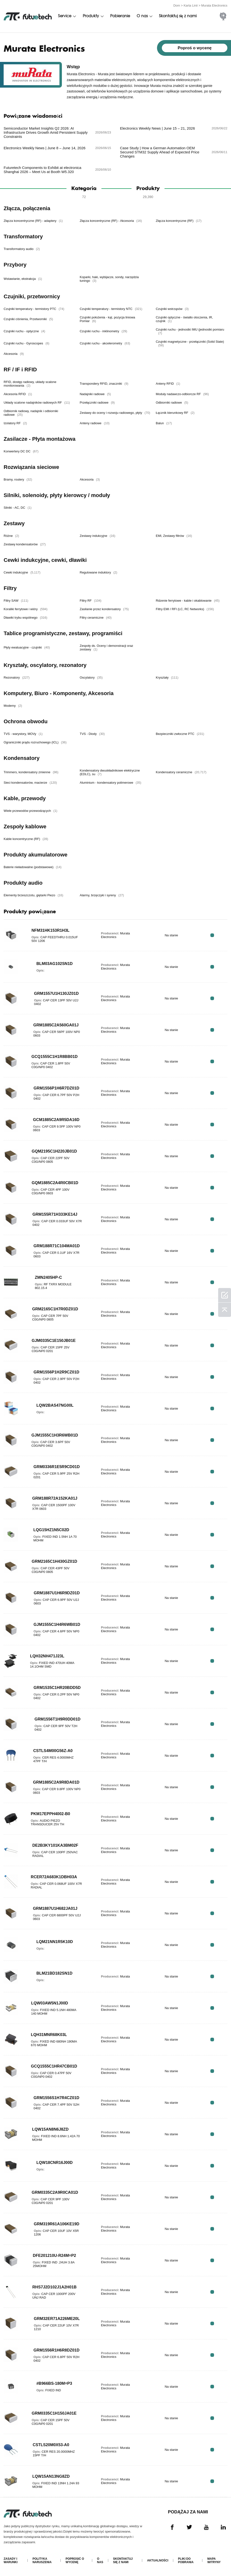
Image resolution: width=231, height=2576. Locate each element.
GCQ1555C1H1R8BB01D (56, 1056)
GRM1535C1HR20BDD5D (56, 1687)
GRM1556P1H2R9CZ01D (57, 1372)
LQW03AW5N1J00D (51, 2003)
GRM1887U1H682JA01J (57, 1908)
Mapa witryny (214, 2560)
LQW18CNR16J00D (56, 2162)
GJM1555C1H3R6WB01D (56, 1435)
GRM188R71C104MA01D (56, 1245)
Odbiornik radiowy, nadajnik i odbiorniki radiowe (31, 412)
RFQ (212, 935)
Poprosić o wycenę (75, 2560)
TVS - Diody (92, 734)
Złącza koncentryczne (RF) (178, 221)
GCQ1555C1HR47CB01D (56, 2066)
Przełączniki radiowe (97, 402)
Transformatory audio (22, 249)
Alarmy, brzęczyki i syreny (102, 895)
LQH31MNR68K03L (50, 2034)
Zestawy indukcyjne (97, 536)
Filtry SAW (16, 600)
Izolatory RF (15, 423)
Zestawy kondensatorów (25, 544)
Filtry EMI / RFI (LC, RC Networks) (185, 609)
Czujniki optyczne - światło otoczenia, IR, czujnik (184, 319)
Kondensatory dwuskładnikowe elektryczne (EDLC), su (110, 772)
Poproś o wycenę (195, 48)
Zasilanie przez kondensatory (104, 609)
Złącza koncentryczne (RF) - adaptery (33, 221)
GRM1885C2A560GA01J (57, 1024)
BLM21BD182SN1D (56, 1973)
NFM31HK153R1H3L (52, 930)
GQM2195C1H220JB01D (56, 1151)
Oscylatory (91, 677)
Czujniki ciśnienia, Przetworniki (28, 319)
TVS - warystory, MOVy (23, 734)
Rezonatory (17, 677)
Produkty (91, 16)
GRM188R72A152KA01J (57, 1498)
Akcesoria (14, 354)
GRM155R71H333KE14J (57, 1214)
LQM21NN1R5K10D (56, 1941)
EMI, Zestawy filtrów (174, 536)
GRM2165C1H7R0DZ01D (57, 1308)
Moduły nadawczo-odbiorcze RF (182, 394)
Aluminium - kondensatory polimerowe (110, 782)
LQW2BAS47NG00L (56, 1405)
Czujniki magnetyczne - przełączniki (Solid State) (190, 343)
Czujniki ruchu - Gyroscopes (26, 343)
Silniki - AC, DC (18, 507)
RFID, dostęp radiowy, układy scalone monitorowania (30, 383)
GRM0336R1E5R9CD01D (56, 1466)
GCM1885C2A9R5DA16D (56, 1119)
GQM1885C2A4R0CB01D (56, 1182)
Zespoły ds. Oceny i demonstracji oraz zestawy (106, 647)
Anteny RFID (168, 383)
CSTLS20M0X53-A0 (53, 2444)
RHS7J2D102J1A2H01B (56, 2287)
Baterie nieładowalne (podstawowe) (32, 867)
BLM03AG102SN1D (56, 963)
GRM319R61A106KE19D (57, 2223)
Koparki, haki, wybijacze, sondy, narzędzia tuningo (109, 279)
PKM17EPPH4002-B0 (52, 1813)
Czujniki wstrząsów (172, 309)
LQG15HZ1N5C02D (53, 1529)
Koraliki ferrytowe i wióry (26, 609)
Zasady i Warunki (10, 2560)
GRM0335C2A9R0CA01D (56, 2192)
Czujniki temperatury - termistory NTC (111, 309)
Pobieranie (120, 16)
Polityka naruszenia (42, 2560)
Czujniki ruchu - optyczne (24, 331)
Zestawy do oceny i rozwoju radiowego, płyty (115, 413)
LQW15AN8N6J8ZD (52, 2129)
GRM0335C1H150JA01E (56, 2413)
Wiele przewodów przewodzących (30, 811)
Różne (11, 536)
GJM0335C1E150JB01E (56, 1340)
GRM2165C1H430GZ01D (57, 1561)
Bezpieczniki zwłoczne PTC (180, 734)
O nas (142, 16)
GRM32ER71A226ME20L (57, 2318)
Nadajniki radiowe (95, 394)
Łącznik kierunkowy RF (175, 413)
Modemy (13, 705)
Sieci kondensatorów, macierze (30, 782)
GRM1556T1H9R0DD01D (57, 1719)
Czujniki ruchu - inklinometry (103, 331)
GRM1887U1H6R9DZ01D (57, 1592)
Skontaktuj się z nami (178, 16)
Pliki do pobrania (186, 2560)
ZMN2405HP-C (50, 1277)
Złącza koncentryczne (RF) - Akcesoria (111, 221)
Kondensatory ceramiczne (181, 772)
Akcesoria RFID (18, 394)
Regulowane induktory (98, 572)
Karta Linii (191, 5)
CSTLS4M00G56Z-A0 (54, 1750)
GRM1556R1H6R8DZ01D (57, 2350)
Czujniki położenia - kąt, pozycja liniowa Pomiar (107, 319)
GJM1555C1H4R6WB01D (56, 1624)
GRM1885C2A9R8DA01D (56, 1782)
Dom (176, 5)
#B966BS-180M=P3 (56, 2383)
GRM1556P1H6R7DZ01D (57, 1088)
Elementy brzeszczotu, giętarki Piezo (33, 895)
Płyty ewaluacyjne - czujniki (27, 647)
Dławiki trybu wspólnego (25, 617)
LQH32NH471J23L (49, 1656)
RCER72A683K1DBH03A (56, 1876)
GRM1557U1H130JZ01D (57, 993)
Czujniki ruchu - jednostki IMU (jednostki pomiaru (190, 331)
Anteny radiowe (94, 423)
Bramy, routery (18, 479)
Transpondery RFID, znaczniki (104, 383)
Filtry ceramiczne (96, 617)
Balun (164, 423)
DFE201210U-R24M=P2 (56, 2255)
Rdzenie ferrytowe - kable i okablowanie (188, 600)
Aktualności (157, 2560)
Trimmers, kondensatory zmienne (31, 772)
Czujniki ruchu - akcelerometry (105, 343)
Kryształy (167, 677)
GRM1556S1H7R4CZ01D (57, 2097)
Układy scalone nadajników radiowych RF (37, 402)
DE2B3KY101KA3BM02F (57, 1845)
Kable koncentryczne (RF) (26, 839)
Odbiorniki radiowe (172, 402)
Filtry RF (90, 600)
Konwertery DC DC (21, 451)
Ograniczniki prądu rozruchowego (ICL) (35, 742)
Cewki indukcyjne (22, 572)
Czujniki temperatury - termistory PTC (34, 309)
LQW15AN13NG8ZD (52, 2476)
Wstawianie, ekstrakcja (23, 279)
